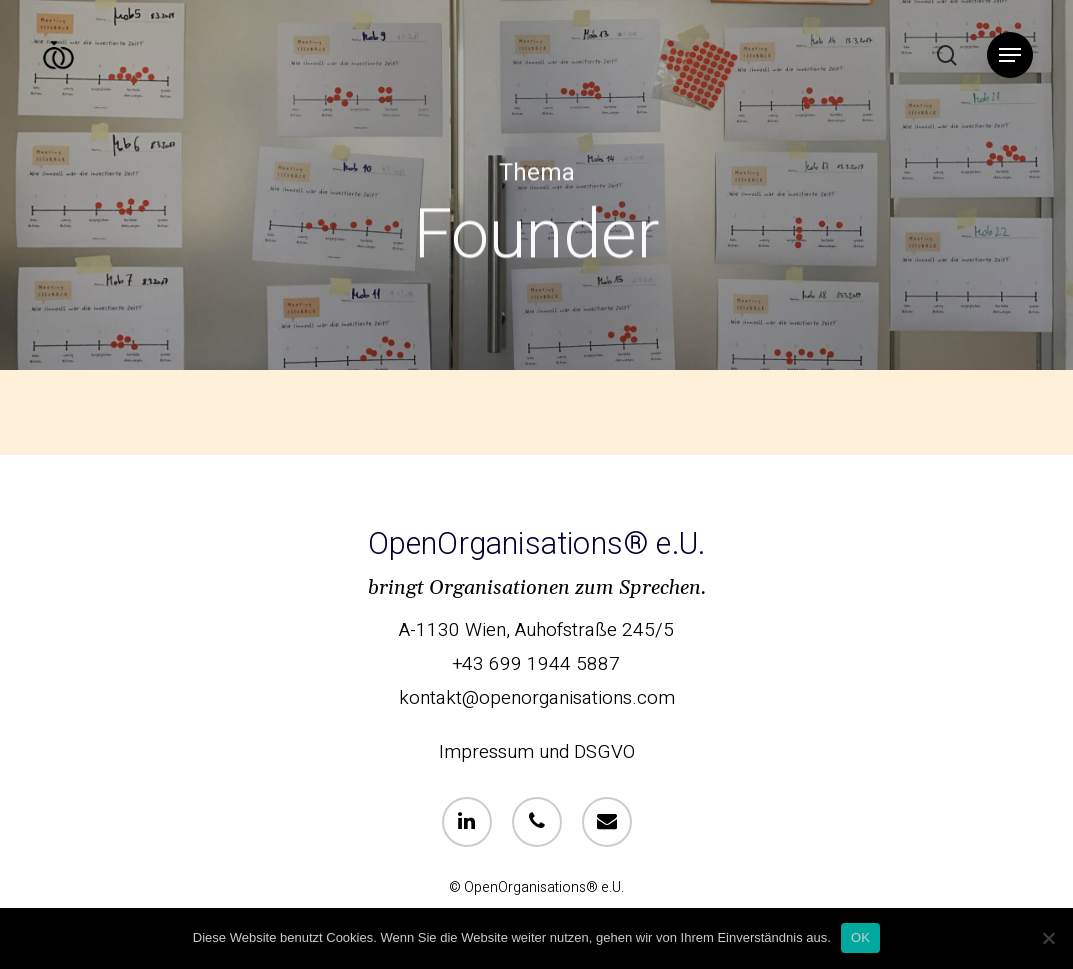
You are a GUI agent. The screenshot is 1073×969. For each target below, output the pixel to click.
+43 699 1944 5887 (536, 664)
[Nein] (1048, 938)
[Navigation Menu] (1010, 55)
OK (860, 937)
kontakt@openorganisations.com (537, 698)
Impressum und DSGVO (537, 752)
